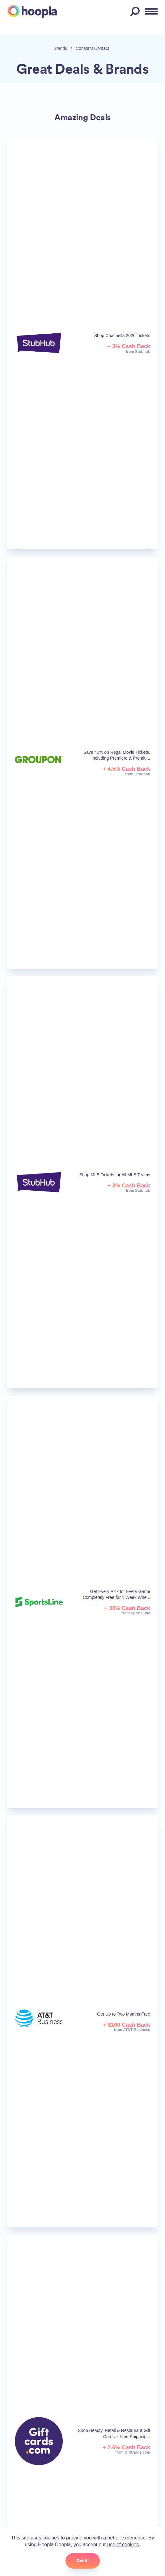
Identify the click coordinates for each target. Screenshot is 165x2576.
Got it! (82, 2560)
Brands (60, 48)
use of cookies (123, 2544)
